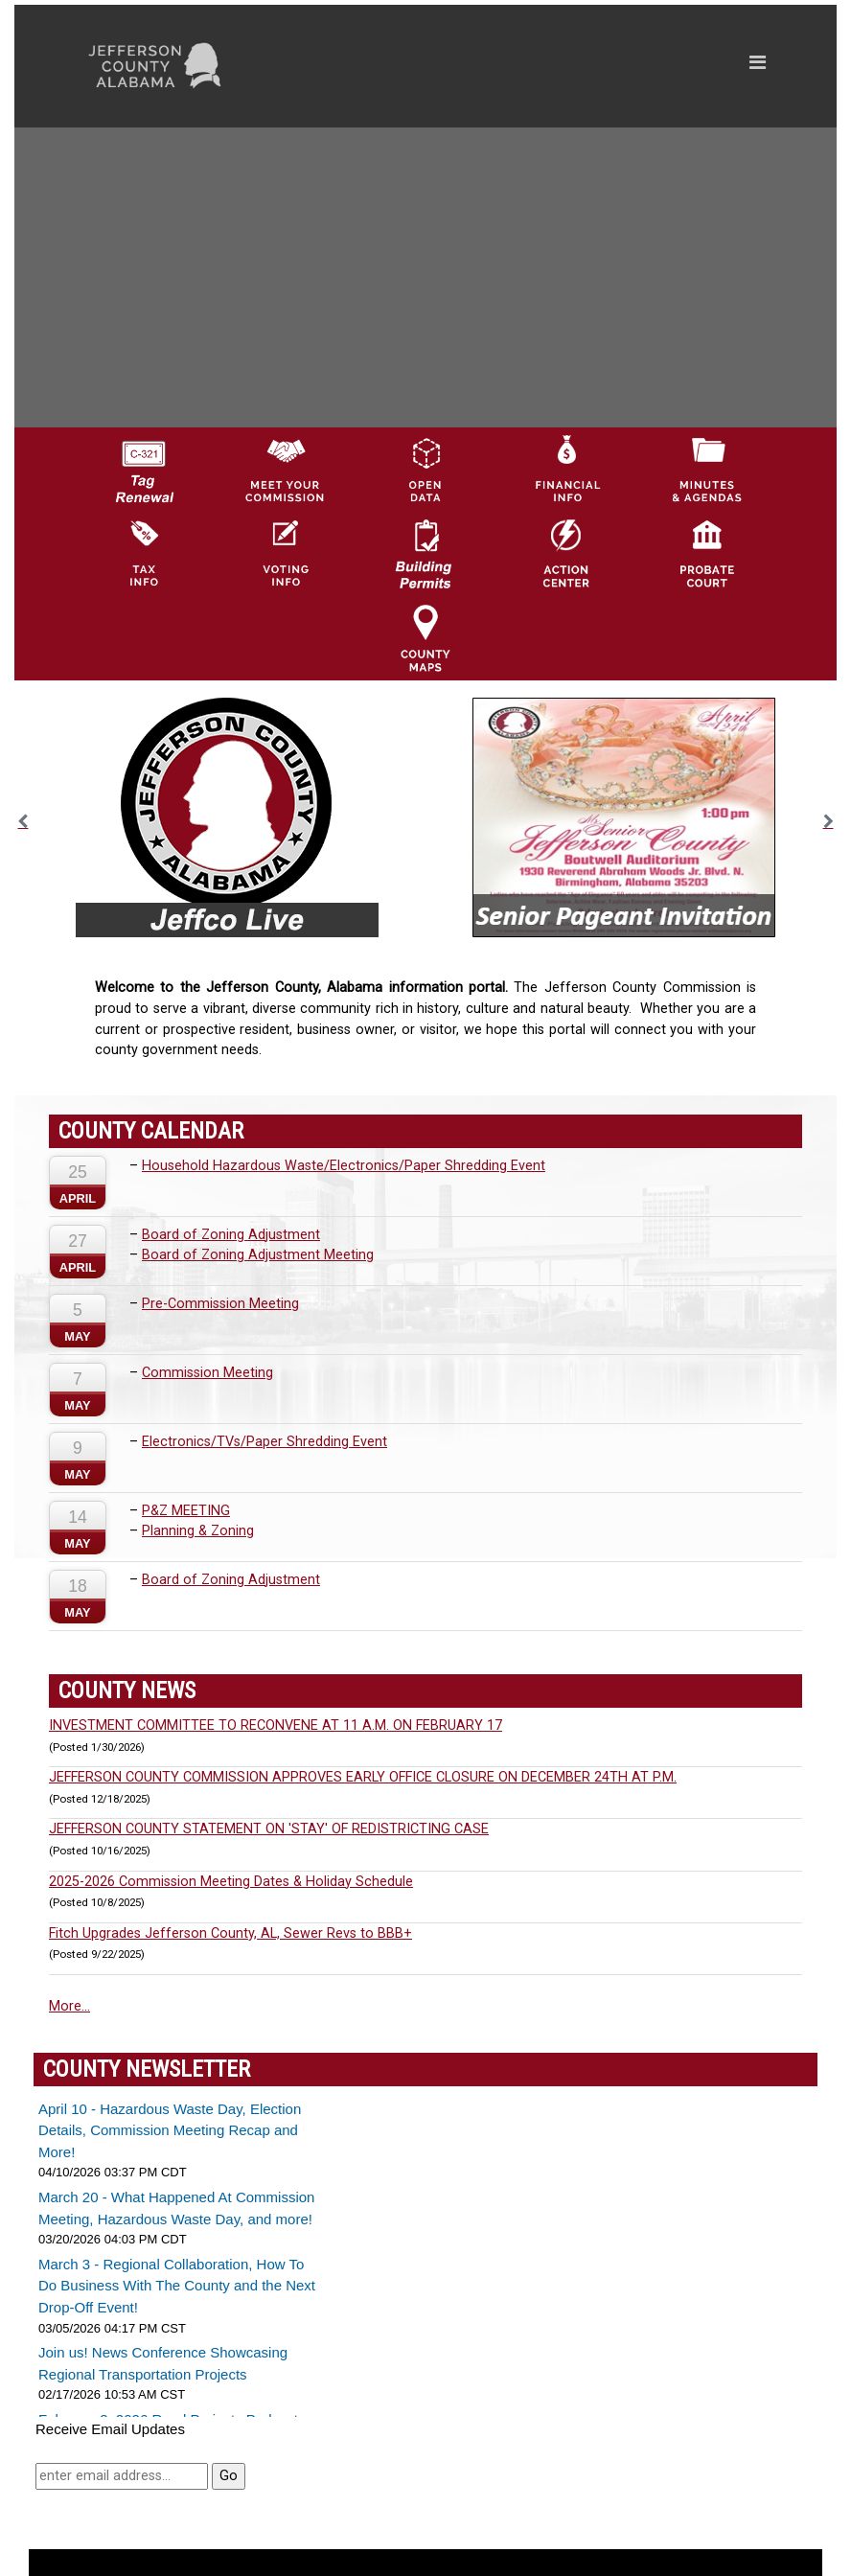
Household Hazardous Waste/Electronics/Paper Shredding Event (343, 1166)
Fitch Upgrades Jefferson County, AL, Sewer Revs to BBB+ (230, 1933)
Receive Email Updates (110, 2429)
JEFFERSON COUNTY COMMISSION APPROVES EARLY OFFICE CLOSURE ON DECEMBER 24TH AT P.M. (363, 1777)
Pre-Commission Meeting (220, 1304)
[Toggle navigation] (575, 66)
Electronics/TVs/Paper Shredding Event (264, 1442)
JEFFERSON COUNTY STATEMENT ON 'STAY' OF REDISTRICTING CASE (269, 1829)
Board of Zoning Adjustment (231, 1235)
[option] (227, 817)
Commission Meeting (207, 1373)
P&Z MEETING (186, 1511)
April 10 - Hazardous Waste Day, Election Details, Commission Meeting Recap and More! (169, 2130)
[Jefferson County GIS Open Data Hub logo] (425, 468)
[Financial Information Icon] (566, 468)
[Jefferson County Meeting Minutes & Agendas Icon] (707, 468)
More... (69, 2006)
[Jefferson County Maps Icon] (425, 637)
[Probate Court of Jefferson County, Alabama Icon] (707, 553)
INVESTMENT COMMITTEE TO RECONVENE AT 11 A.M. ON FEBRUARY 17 (275, 1725)
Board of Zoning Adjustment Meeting (258, 1255)
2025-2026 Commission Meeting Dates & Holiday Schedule (231, 1882)
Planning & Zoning (198, 1531)
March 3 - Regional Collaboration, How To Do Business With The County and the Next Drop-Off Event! (176, 2285)
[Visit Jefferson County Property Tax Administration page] (144, 553)
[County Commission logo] (284, 468)
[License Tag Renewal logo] (144, 465)
